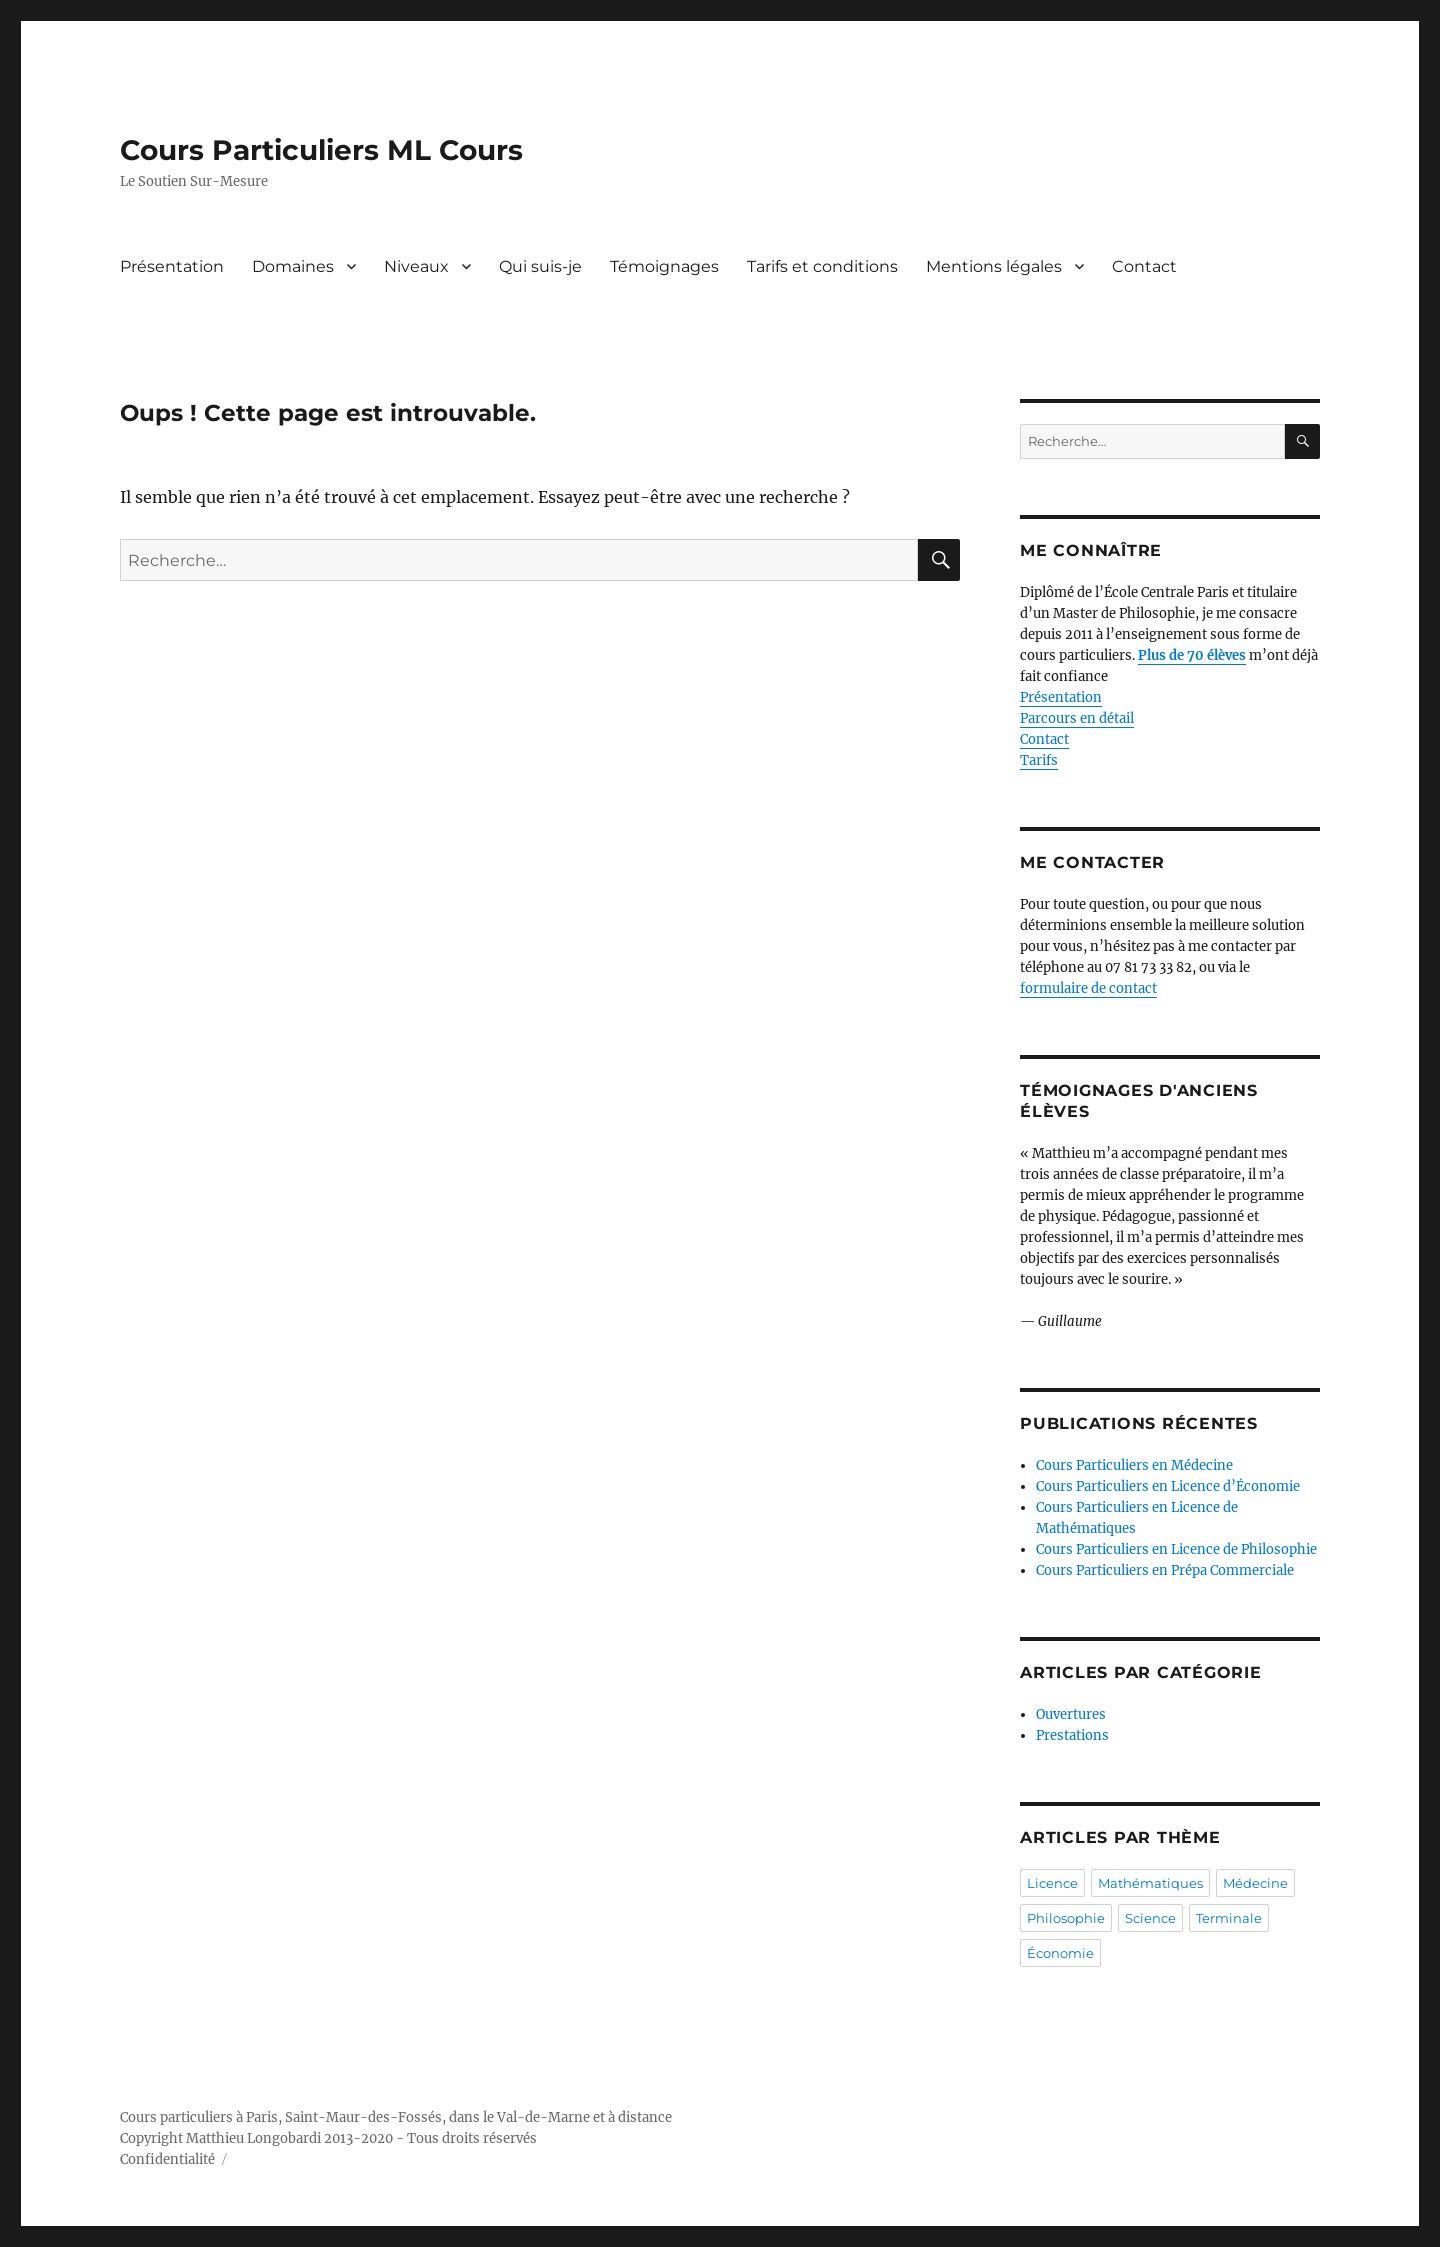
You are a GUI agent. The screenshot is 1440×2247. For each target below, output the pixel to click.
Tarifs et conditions (822, 266)
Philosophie (1066, 1918)
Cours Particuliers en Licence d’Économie (1168, 1486)
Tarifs (1039, 760)
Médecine (1255, 1883)
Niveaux (416, 266)
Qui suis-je (540, 266)
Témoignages (664, 266)
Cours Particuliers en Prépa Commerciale (1165, 1570)
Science (1150, 1918)
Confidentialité (167, 2159)
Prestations (1072, 1735)
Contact (1144, 266)
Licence (1052, 1883)
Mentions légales (994, 266)
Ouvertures (1071, 1714)
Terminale (1229, 1918)
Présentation (172, 266)
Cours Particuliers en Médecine (1134, 1465)
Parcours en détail (1077, 718)
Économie (1060, 1953)
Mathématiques (1150, 1883)
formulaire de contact (1088, 988)
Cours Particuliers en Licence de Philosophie (1176, 1549)
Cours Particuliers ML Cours (321, 150)
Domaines (293, 266)
